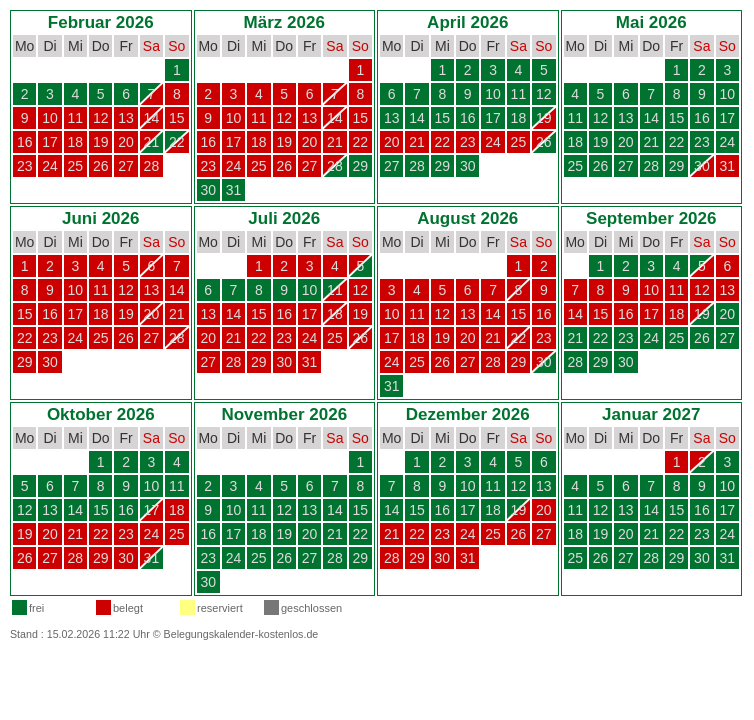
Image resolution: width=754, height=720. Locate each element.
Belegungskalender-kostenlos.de (241, 634)
